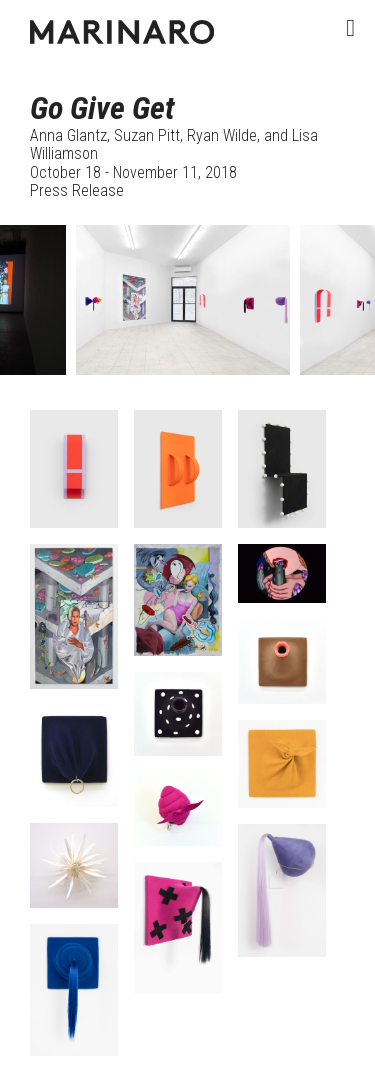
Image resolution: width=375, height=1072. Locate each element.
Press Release (77, 190)
